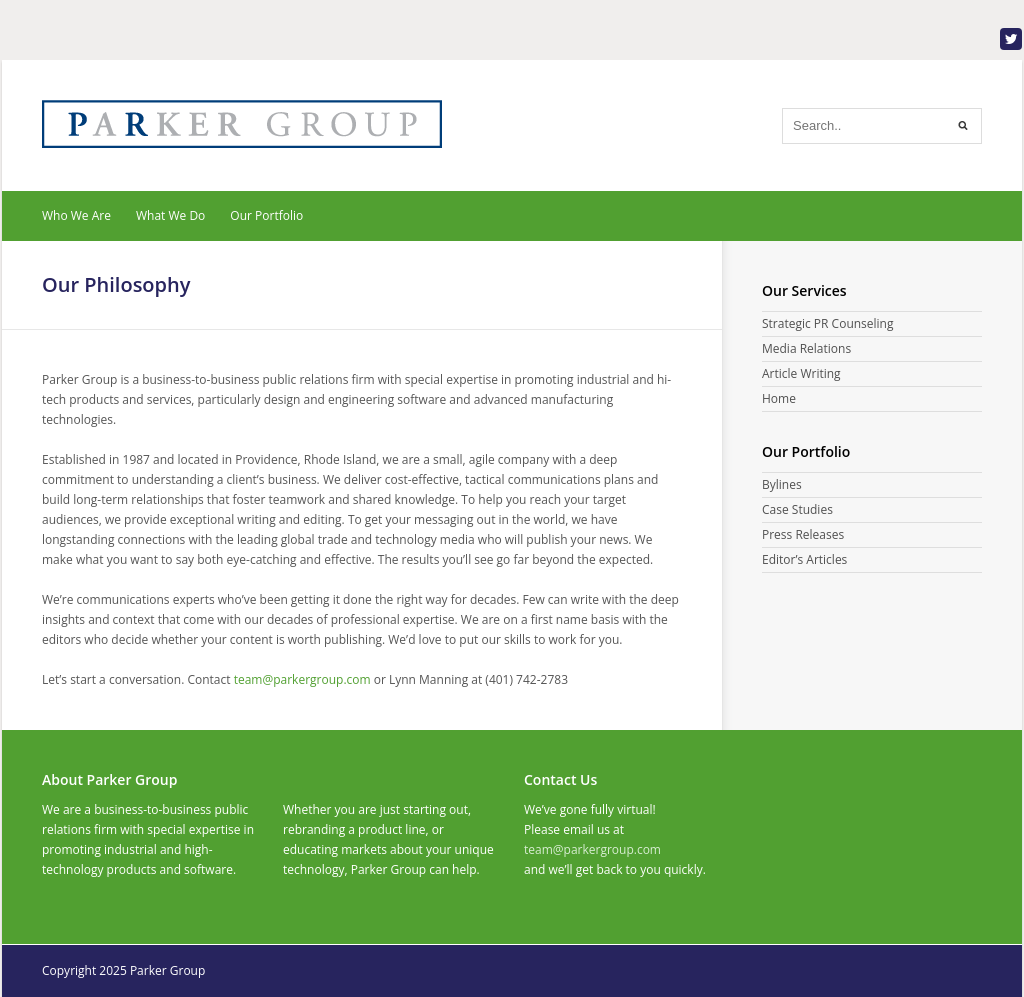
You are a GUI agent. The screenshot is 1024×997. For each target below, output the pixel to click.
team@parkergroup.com (592, 849)
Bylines (782, 484)
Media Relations (806, 348)
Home (779, 398)
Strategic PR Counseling (827, 323)
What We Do (170, 215)
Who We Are (76, 215)
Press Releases (803, 534)
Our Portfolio (266, 215)
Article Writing (801, 373)
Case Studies (797, 509)
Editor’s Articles (804, 559)
